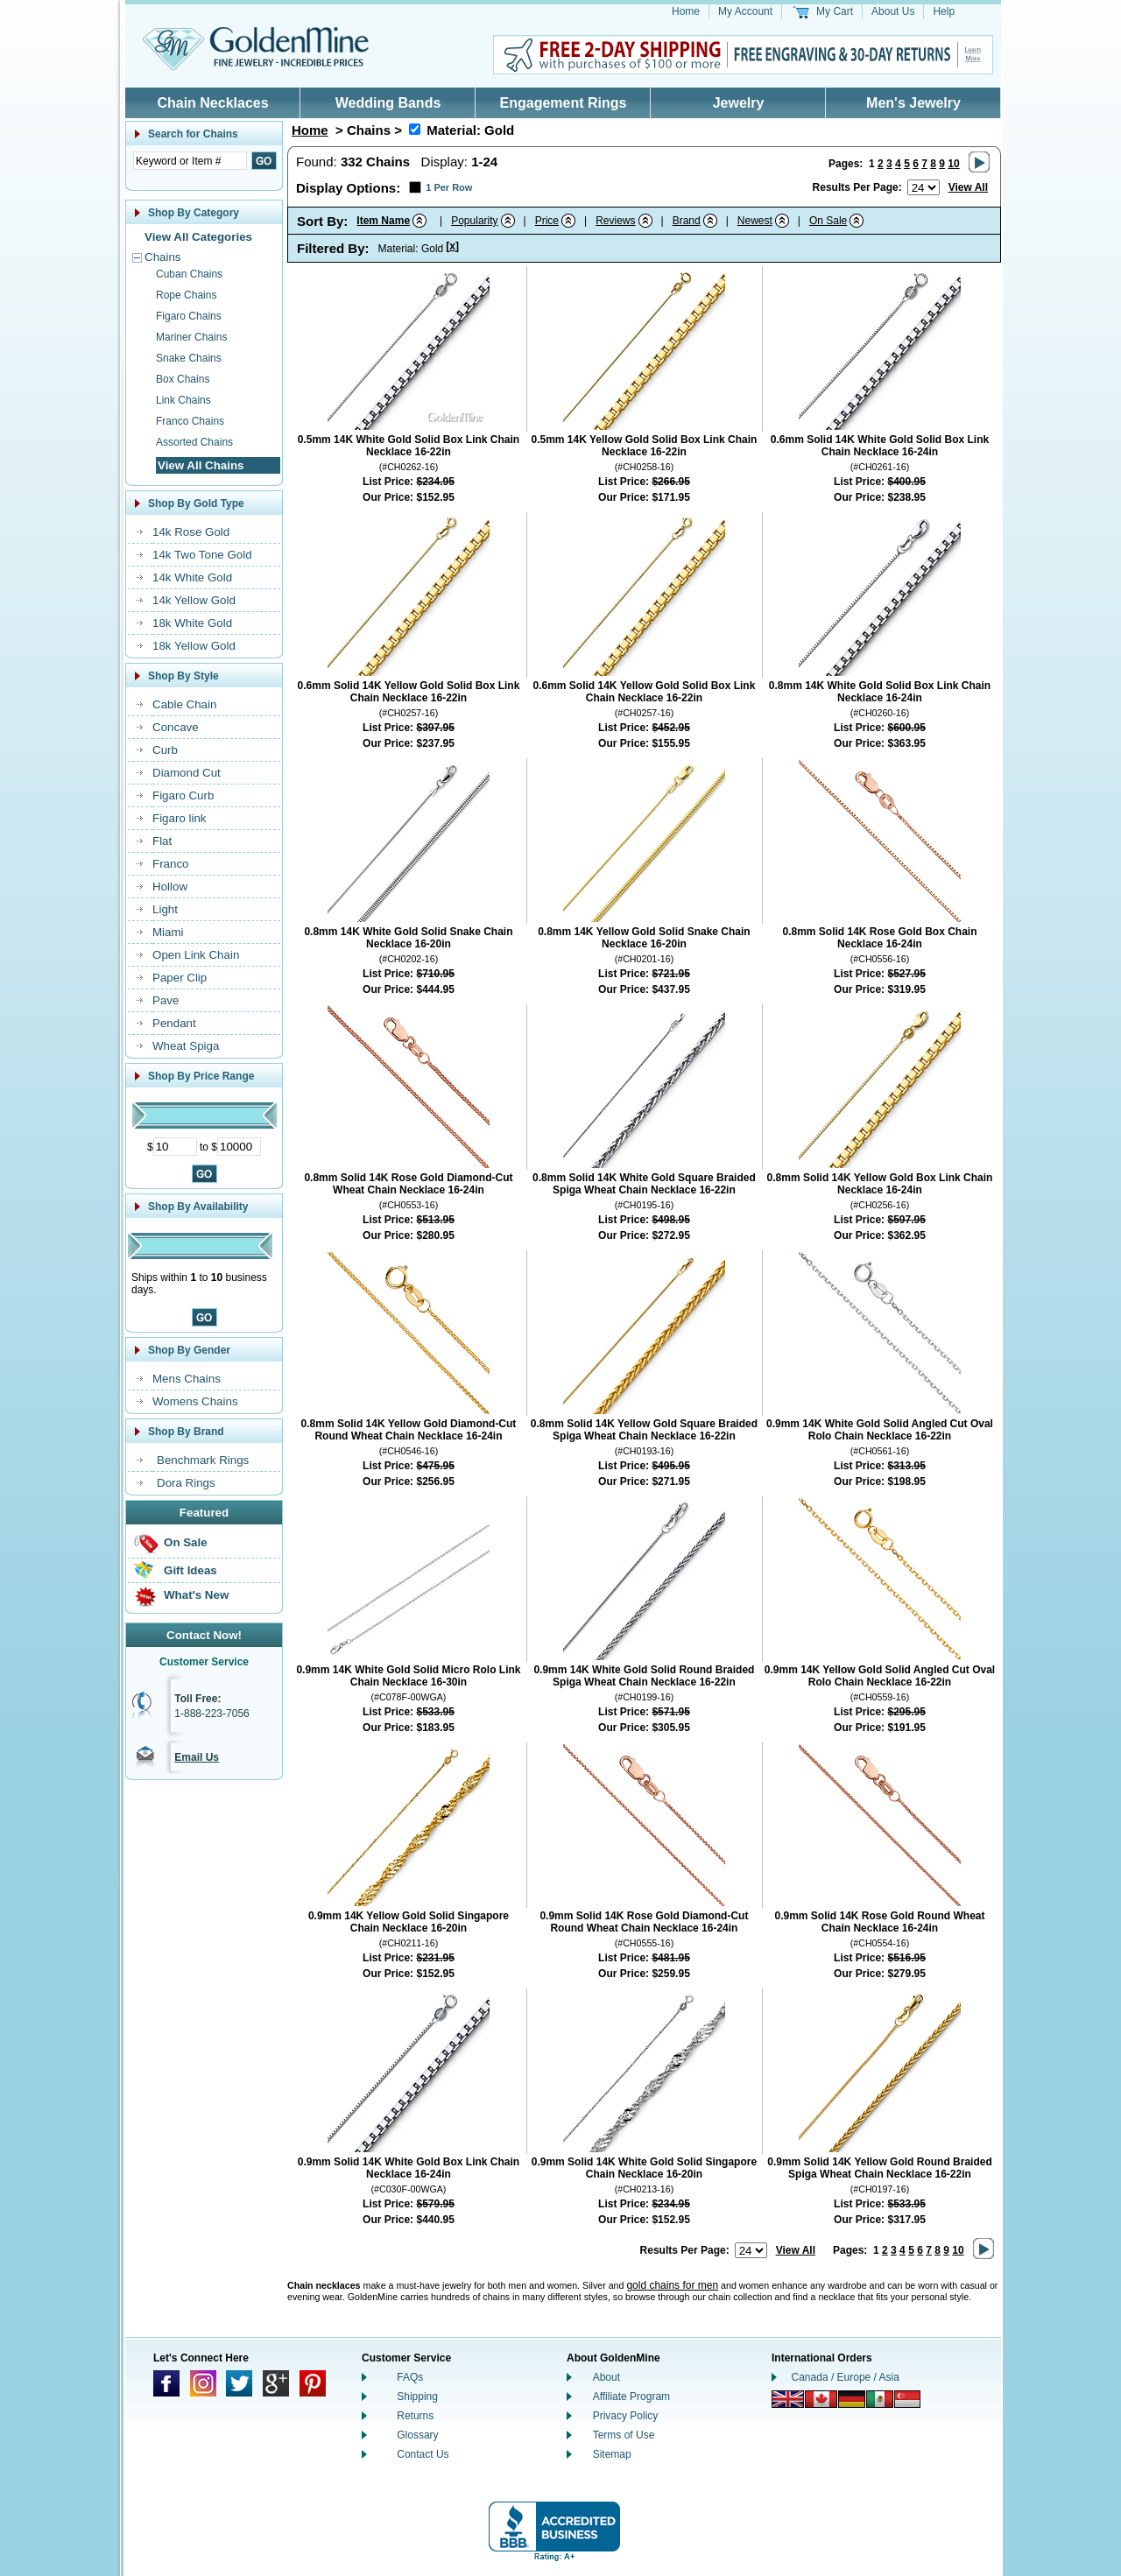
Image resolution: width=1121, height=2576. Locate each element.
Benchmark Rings (203, 1460)
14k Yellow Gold (194, 600)
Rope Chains (186, 295)
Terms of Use (624, 2435)
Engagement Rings (563, 102)
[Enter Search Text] (190, 160)
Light (165, 909)
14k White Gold (192, 577)
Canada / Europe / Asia (845, 2377)
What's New (196, 1594)
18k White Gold (192, 623)
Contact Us (422, 2454)
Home (686, 11)
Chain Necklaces (212, 102)
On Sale (186, 1542)
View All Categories (198, 236)
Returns (415, 2416)
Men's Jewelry (913, 102)
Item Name (383, 221)
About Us (892, 11)
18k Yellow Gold (194, 645)
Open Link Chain (195, 954)
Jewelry (739, 102)
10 (953, 164)
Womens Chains (195, 1401)
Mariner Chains (191, 337)
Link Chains (183, 400)
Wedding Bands (388, 102)
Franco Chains (190, 421)
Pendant (174, 1023)
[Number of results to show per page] (923, 187)
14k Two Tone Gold (202, 554)
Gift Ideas (190, 1570)
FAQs (410, 2377)
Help (944, 11)
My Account (745, 11)
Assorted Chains (194, 442)
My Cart (834, 11)
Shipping (417, 2396)
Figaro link (179, 818)
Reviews (615, 221)
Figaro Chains (189, 316)
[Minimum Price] (175, 1146)
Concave (175, 727)
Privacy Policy (626, 2416)
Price (547, 221)
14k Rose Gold (190, 531)
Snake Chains (189, 358)
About (606, 2377)
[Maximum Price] (239, 1146)
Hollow (169, 886)
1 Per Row (449, 187)
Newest (754, 221)
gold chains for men (672, 2285)
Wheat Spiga (185, 1045)
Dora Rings (186, 1482)
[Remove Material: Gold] (414, 129)
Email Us (196, 1757)
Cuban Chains (189, 274)
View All (968, 187)
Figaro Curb (183, 795)
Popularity (474, 221)
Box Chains (182, 379)
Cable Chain (184, 704)
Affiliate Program (631, 2396)
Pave (165, 1000)
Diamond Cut (186, 772)
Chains (163, 257)
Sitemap (612, 2454)
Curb (165, 750)
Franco (170, 863)
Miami (168, 932)
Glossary (417, 2435)
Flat (162, 841)
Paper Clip (179, 977)
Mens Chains (186, 1378)
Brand (687, 221)
